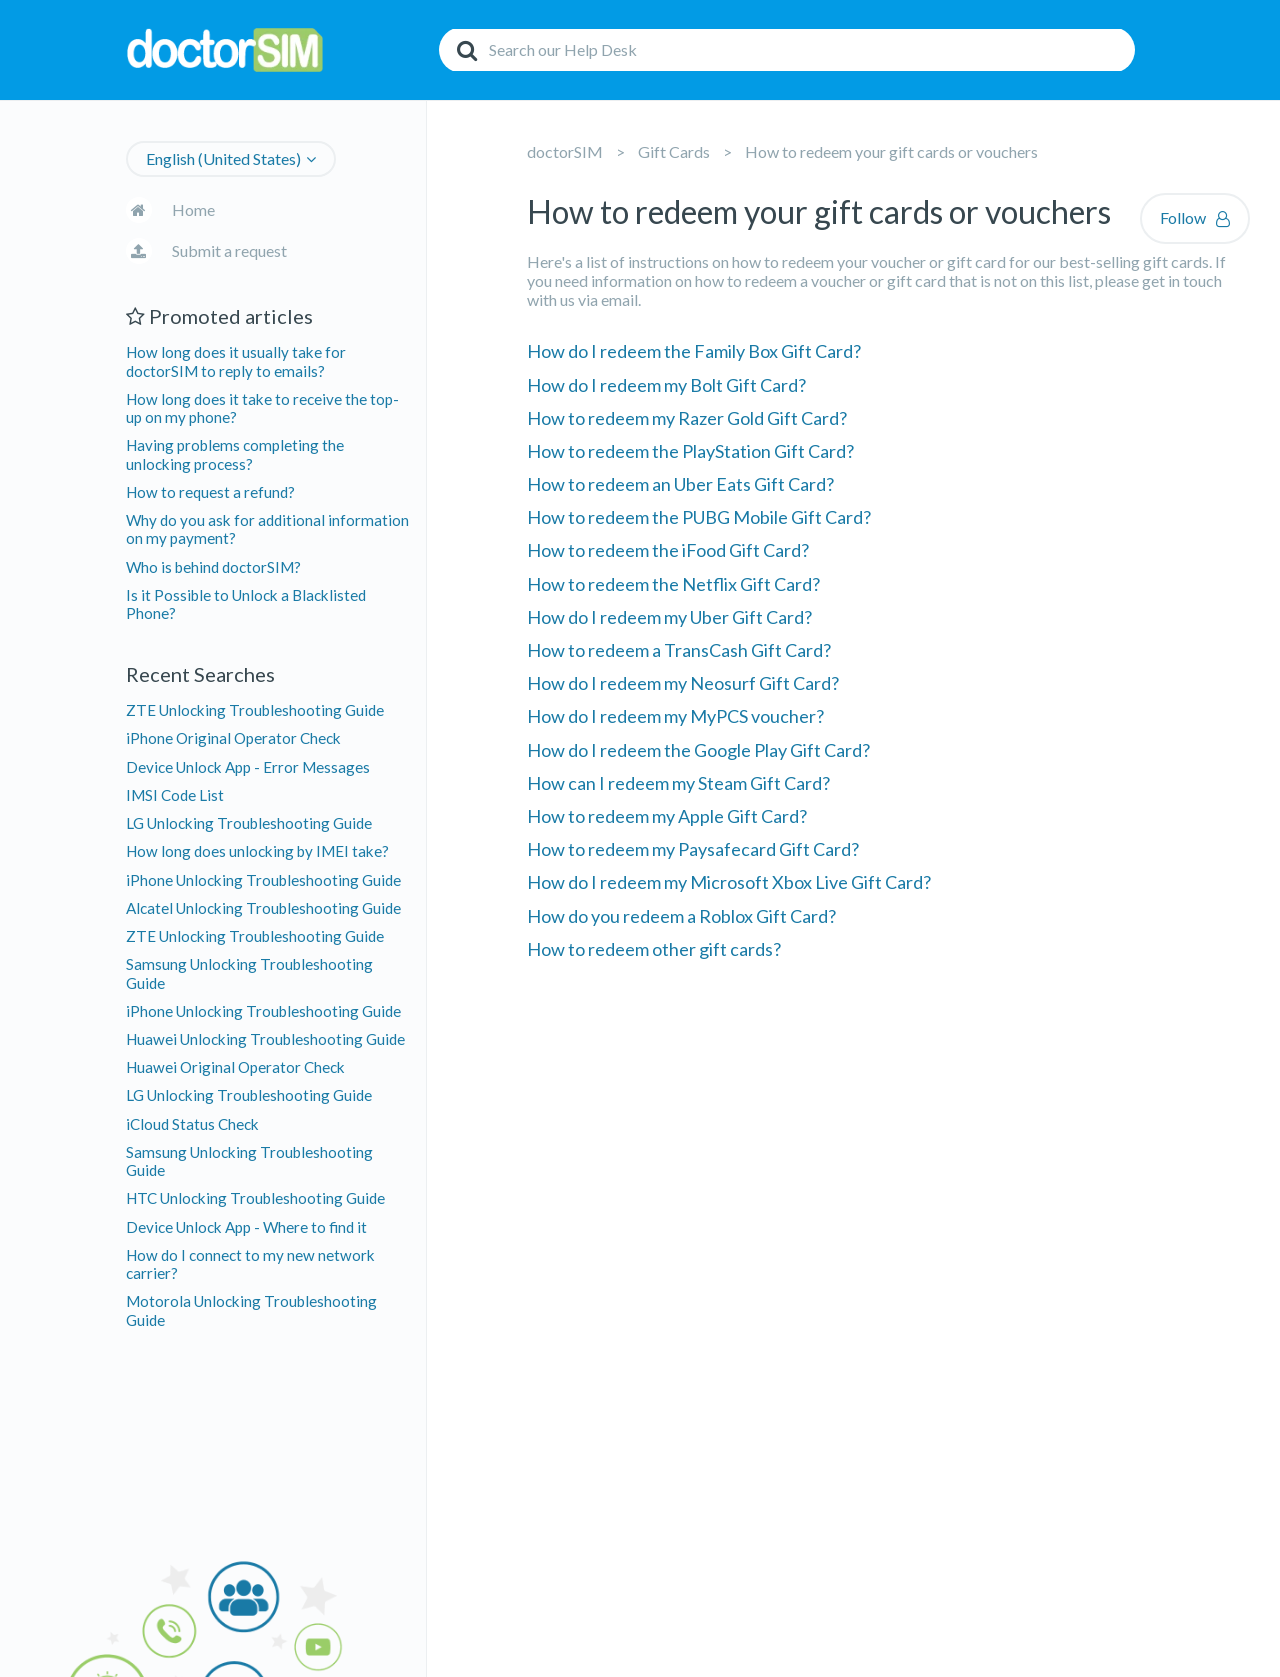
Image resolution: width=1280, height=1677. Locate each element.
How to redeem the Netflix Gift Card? (673, 584)
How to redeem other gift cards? (654, 949)
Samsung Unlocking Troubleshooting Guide (249, 973)
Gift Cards (674, 151)
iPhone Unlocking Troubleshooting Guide (263, 880)
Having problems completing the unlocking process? (235, 454)
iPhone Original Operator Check (233, 738)
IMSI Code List (175, 795)
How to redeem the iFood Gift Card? (668, 550)
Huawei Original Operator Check (235, 1067)
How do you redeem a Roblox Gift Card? (681, 916)
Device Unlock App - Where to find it (246, 1227)
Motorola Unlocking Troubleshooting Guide (251, 1310)
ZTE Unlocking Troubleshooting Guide (255, 710)
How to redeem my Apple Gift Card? (667, 816)
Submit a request (229, 250)
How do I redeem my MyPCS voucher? (675, 716)
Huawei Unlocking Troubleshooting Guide (265, 1039)
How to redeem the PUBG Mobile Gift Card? (699, 517)
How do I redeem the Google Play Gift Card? (698, 750)
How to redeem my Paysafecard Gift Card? (693, 849)
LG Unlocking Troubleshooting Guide (249, 823)
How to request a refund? (210, 492)
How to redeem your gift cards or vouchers (891, 151)
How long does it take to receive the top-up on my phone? (262, 408)
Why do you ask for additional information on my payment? (267, 529)
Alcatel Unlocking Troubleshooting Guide (263, 908)
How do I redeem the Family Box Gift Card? (694, 351)
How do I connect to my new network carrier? (250, 1264)
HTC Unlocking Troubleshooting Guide (255, 1198)
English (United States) (223, 158)
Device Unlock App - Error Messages (248, 767)
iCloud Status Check (192, 1124)
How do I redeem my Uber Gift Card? (669, 617)
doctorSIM (565, 151)
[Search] (787, 50)
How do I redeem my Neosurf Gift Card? (683, 683)
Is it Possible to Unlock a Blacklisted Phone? (246, 604)
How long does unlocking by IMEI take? (257, 851)
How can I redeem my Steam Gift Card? (678, 783)
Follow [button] (1183, 217)
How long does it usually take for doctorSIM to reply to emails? (236, 361)
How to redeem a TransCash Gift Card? (679, 650)
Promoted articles (219, 316)
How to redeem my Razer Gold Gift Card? (687, 418)
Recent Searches (200, 674)
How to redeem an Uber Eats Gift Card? (680, 484)
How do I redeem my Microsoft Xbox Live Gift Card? (729, 882)
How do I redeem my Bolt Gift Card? (666, 385)
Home (193, 209)
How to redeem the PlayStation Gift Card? (690, 451)
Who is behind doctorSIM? (213, 567)
